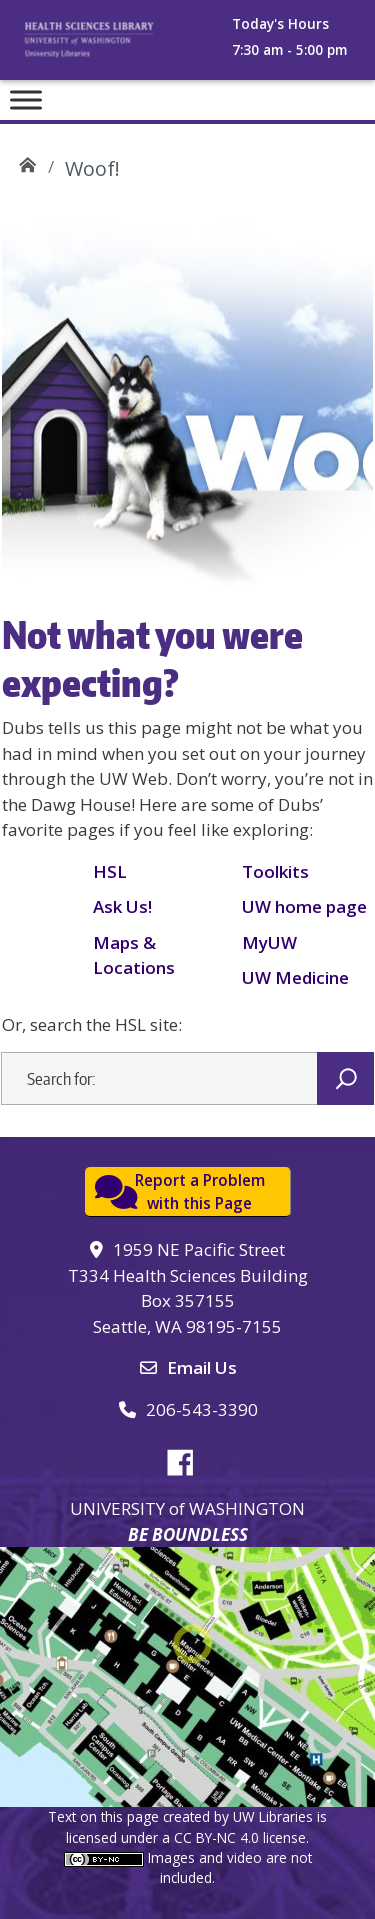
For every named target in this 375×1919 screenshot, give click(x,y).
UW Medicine (295, 977)
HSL (110, 871)
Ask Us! (122, 906)
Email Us (202, 1367)
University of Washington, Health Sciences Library (110, 45)
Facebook (188, 1459)
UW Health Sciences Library (27, 161)
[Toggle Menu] (26, 99)
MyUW (269, 942)
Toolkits (275, 871)
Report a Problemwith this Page (200, 1191)
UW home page (304, 906)
